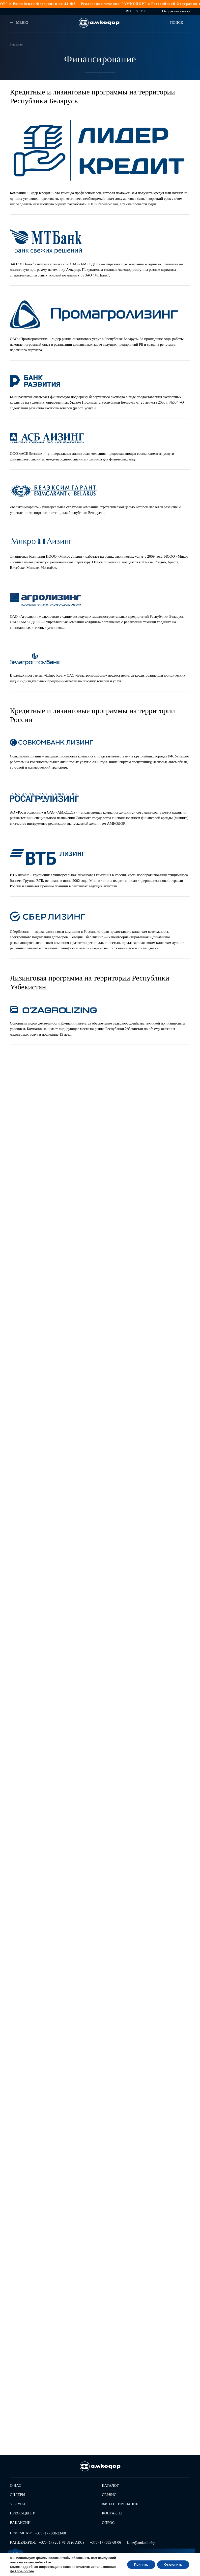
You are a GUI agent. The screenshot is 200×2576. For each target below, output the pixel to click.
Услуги (17, 2504)
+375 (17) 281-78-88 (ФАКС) (62, 2542)
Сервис (109, 2495)
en (135, 11)
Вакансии (20, 2523)
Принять (139, 2565)
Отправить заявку (176, 11)
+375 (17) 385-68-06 (107, 2542)
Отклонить (172, 2565)
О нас (15, 2485)
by (143, 11)
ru (128, 11)
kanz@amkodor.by (145, 2542)
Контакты (112, 2513)
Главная (16, 44)
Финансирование (120, 2504)
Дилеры (17, 2495)
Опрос (108, 2523)
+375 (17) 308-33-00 (51, 2533)
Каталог (110, 2485)
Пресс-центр (22, 2513)
